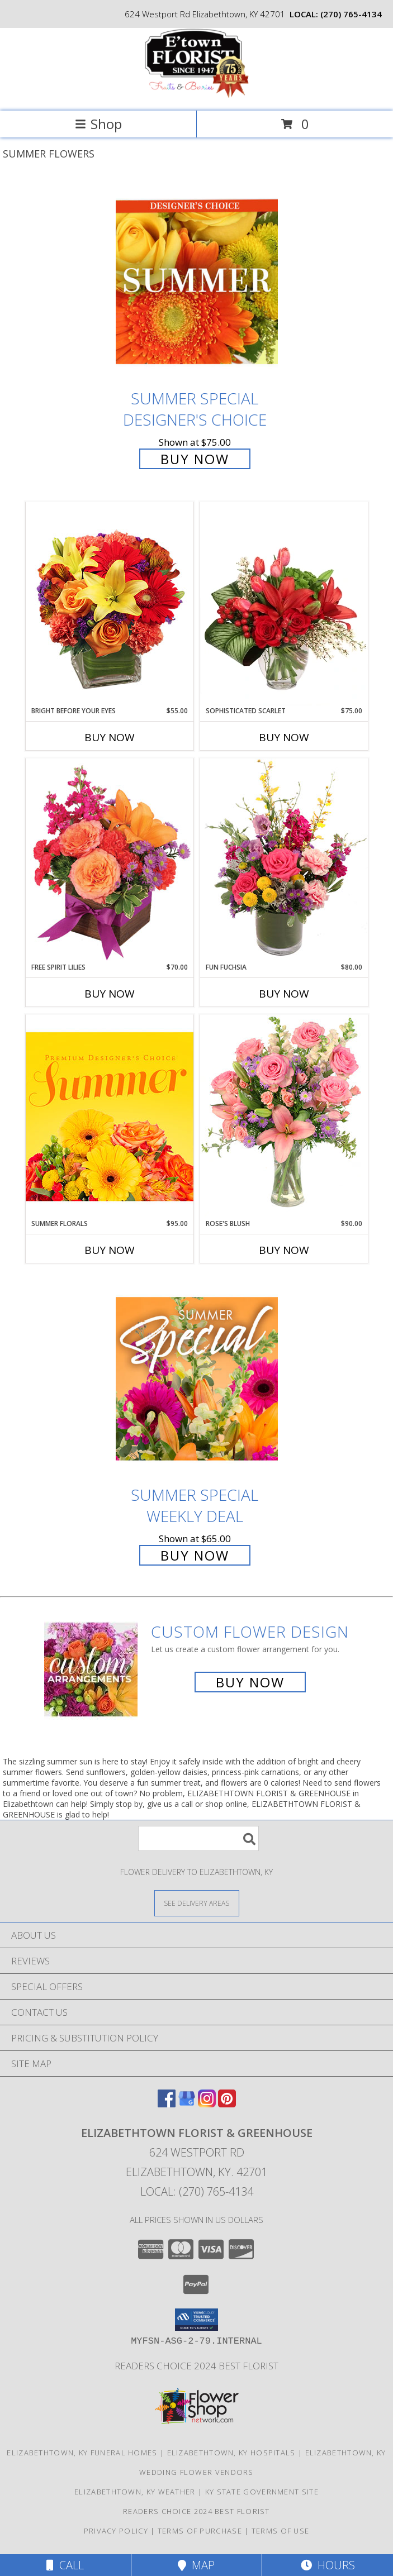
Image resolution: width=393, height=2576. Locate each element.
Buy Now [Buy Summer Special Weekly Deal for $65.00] (194, 1555)
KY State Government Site (262, 2492)
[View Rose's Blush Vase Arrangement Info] (284, 1116)
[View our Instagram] (207, 2103)
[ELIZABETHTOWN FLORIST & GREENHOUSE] (196, 94)
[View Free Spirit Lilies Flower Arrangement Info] (109, 860)
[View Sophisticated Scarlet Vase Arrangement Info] (284, 603)
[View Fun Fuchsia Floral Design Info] (284, 860)
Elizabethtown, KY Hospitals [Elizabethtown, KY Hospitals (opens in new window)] (231, 2453)
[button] (196, 2319)
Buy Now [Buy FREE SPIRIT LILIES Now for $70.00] (109, 993)
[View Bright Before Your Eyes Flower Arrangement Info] (109, 603)
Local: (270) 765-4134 (196, 2191)
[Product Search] (198, 1838)
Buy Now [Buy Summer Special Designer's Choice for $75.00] (194, 459)
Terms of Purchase (200, 2531)
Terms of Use (281, 2531)
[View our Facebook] (167, 2103)
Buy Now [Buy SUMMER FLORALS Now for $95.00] (109, 1250)
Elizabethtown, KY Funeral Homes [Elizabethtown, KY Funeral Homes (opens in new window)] (82, 2453)
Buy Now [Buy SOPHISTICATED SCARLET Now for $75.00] (284, 737)
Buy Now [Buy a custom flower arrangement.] (250, 1682)
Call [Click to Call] (65, 2565)
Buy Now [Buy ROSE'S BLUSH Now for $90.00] (284, 1250)
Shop (98, 124)
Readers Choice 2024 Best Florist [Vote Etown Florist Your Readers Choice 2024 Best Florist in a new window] (196, 2365)
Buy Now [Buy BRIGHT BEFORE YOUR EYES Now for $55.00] (109, 737)
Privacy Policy (116, 2531)
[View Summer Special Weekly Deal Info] (197, 1378)
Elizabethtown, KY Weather (135, 2492)
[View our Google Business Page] (187, 2103)
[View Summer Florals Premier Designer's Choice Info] (109, 1116)
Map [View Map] (196, 2565)
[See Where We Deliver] (196, 1902)
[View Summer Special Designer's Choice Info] (197, 281)
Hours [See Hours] (328, 2565)
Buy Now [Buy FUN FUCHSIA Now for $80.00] (284, 993)
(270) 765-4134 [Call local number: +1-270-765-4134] (351, 14)
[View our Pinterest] (227, 2103)
